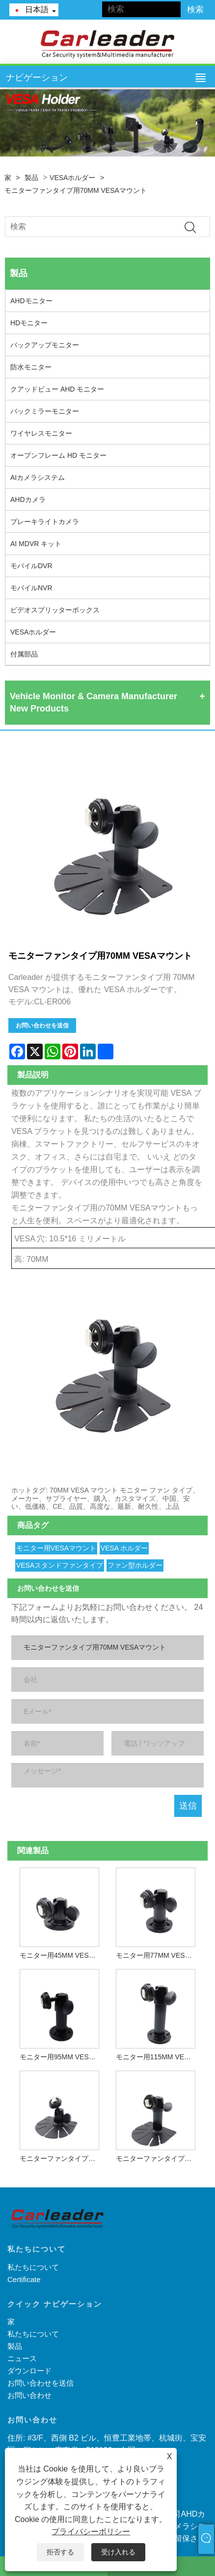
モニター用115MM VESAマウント (158, 2057)
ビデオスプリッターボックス (55, 610)
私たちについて (33, 2267)
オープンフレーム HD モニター (58, 455)
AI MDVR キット (35, 544)
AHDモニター (31, 301)
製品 (31, 178)
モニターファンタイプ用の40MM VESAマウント (62, 2158)
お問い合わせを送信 (42, 1025)
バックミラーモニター (44, 411)
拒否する (60, 2552)
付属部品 (24, 654)
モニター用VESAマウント (56, 1548)
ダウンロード (29, 2370)
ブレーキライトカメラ (44, 522)
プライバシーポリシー (91, 2531)
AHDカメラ (28, 499)
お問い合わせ (29, 2395)
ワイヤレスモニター (41, 433)
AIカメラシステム (37, 477)
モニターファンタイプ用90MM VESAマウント (158, 2158)
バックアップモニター (44, 345)
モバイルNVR (31, 588)
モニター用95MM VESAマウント (62, 2057)
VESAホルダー (72, 178)
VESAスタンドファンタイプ (59, 1565)
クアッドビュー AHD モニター (57, 389)
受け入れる (118, 2552)
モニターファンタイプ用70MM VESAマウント (75, 190)
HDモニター (29, 323)
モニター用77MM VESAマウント (158, 1955)
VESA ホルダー (124, 1548)
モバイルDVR (31, 566)
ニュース (22, 2358)
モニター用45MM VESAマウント (62, 1955)
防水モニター (31, 367)
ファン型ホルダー (135, 1565)
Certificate (24, 2279)
